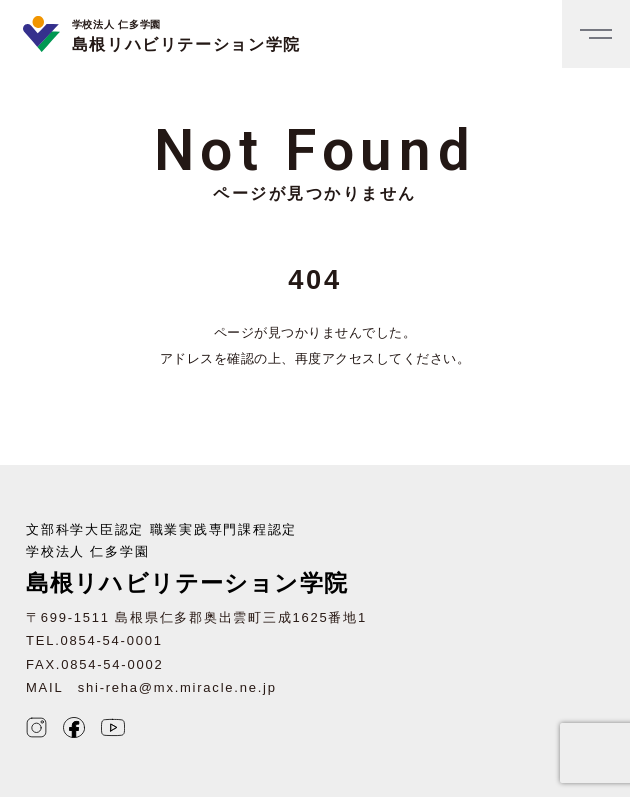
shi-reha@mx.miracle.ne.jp (177, 687)
